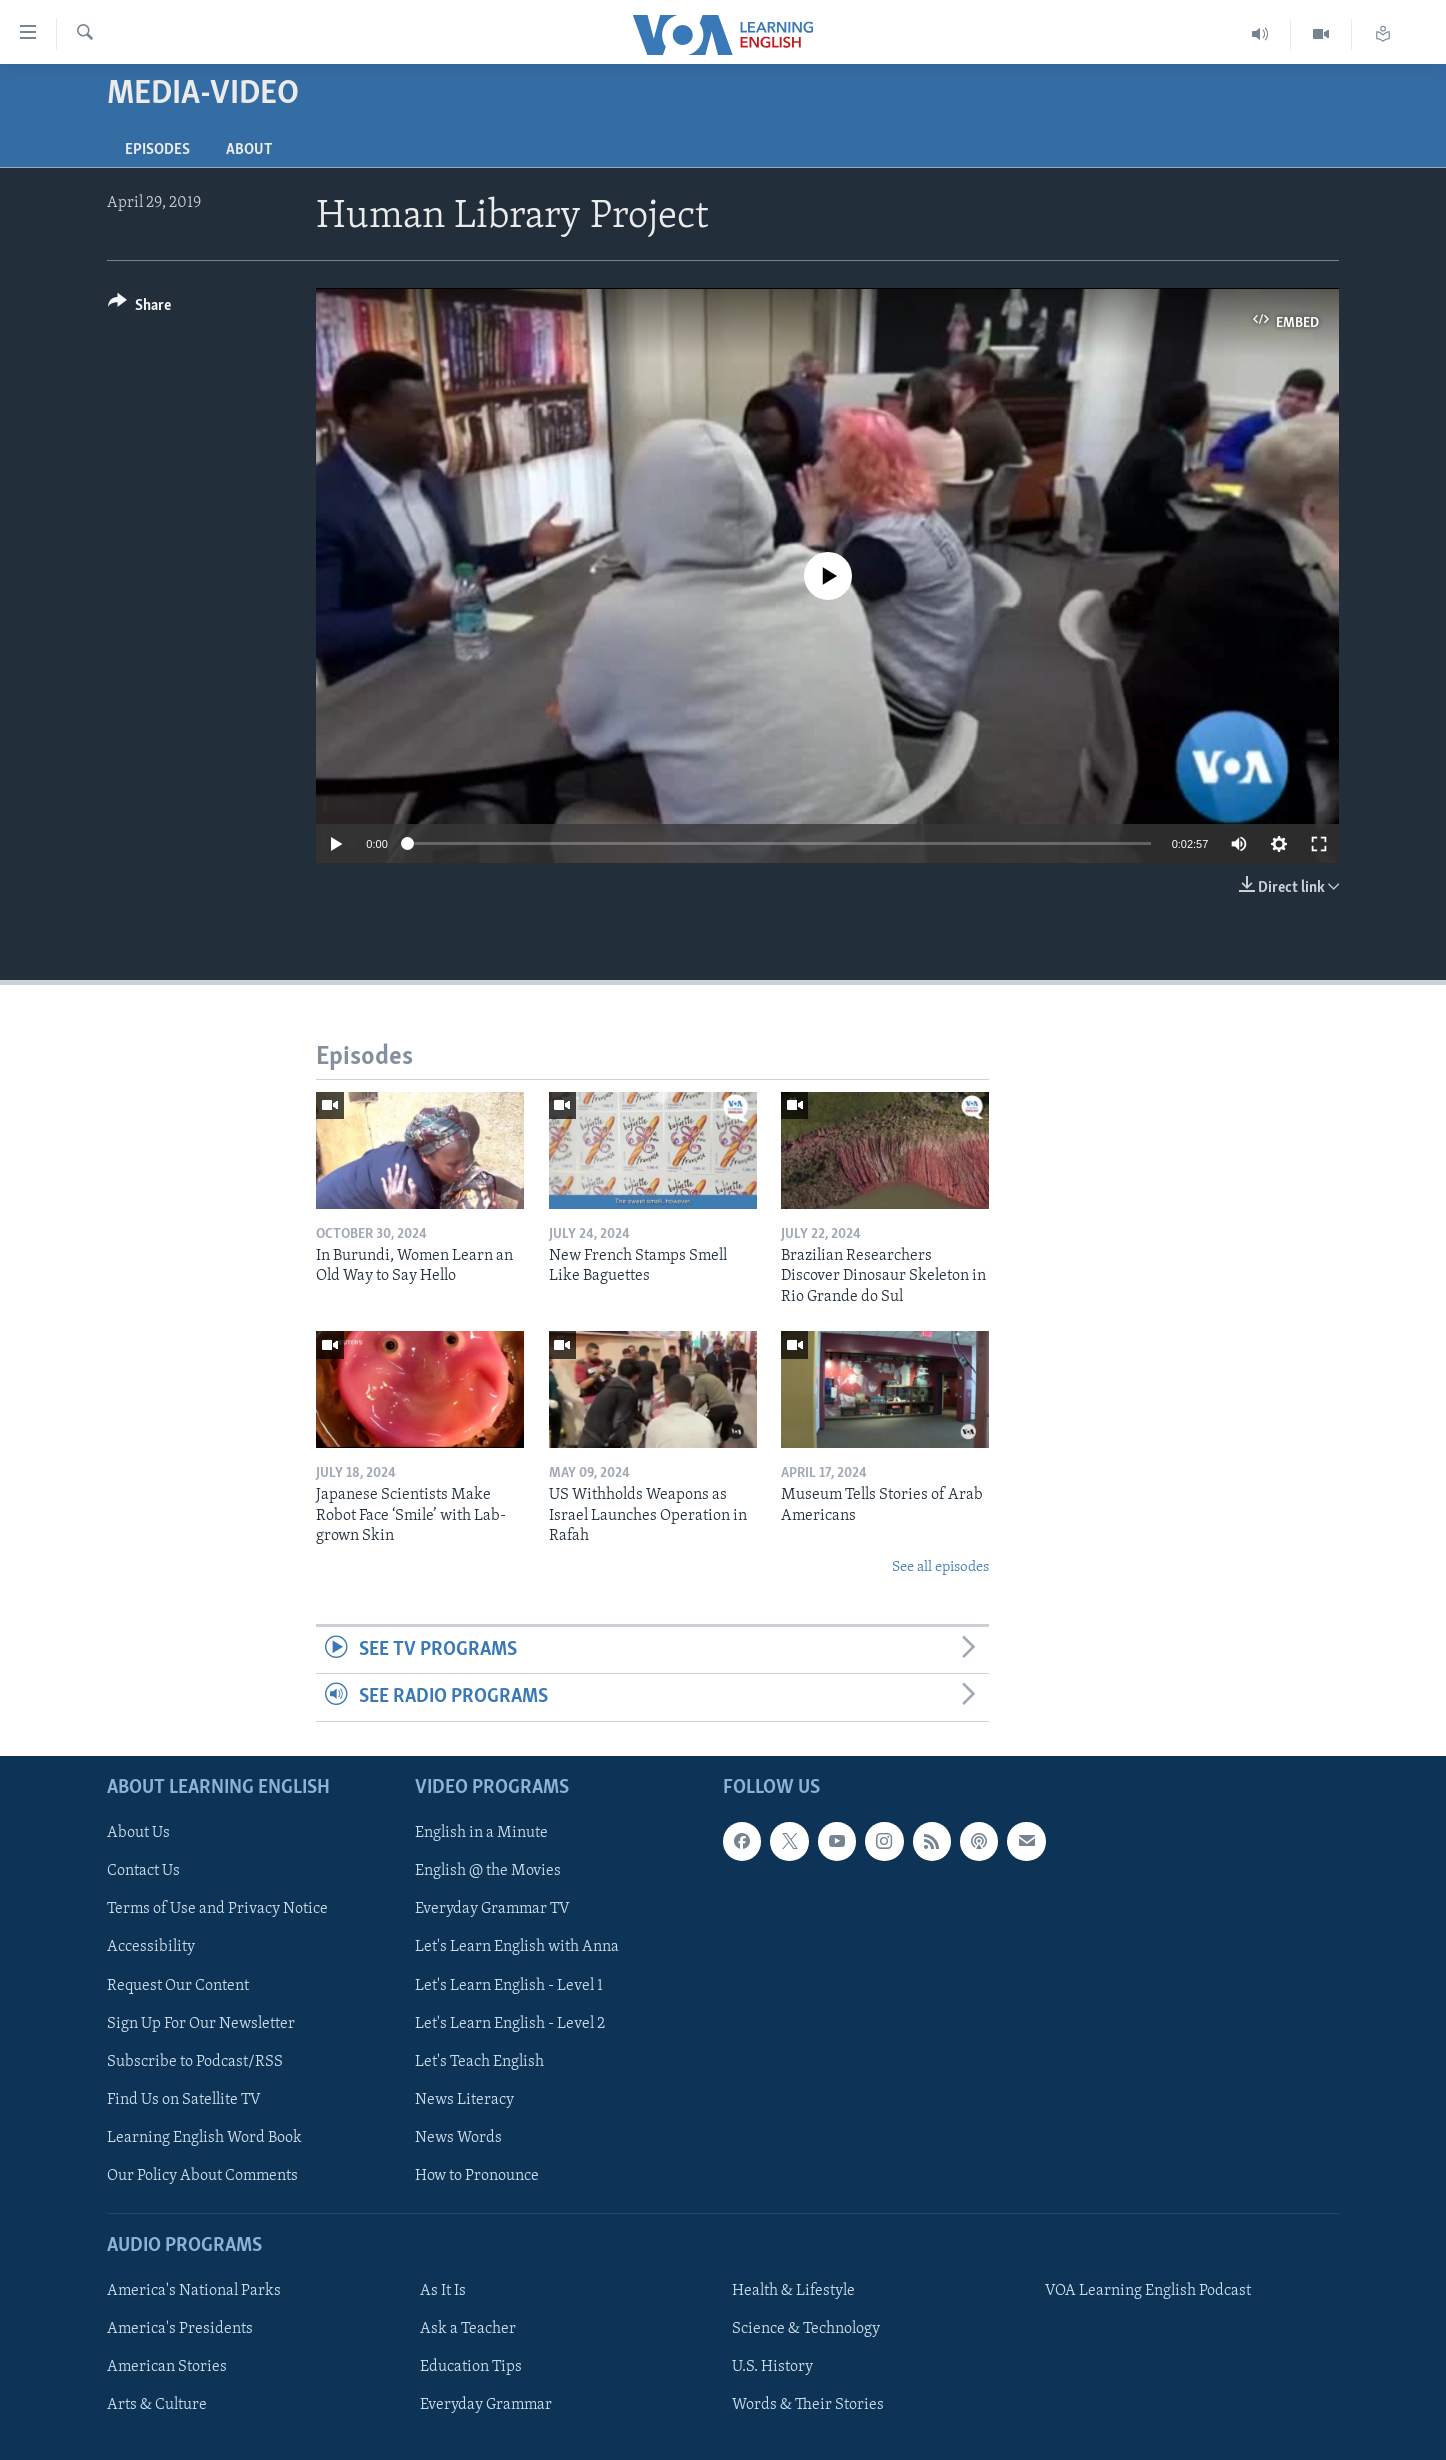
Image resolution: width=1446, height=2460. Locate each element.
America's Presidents (180, 2329)
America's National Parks (194, 2291)
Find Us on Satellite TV (184, 2099)
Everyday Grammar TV (492, 1909)
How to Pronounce (477, 2175)
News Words (458, 2137)
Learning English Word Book (204, 2137)
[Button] (139, 308)
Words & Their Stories (808, 2405)
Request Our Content (178, 1985)
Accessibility (151, 1947)
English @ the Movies (488, 1871)
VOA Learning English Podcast (1148, 2291)
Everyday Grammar (486, 2405)
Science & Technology (806, 2329)
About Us (138, 1833)
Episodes (157, 150)
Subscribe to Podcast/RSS (195, 2061)
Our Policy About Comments (202, 2175)
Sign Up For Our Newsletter (201, 2023)
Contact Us (143, 1871)
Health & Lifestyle (793, 2291)
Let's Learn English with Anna (517, 1947)
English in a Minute (481, 1833)
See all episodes (940, 1567)
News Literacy (464, 2099)
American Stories (167, 2367)
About (249, 150)
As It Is (443, 2291)
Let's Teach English (479, 2061)
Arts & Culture (157, 2405)
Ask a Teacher (468, 2329)
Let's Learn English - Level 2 (510, 2023)
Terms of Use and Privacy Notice (217, 1909)
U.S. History (772, 2367)
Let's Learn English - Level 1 (509, 1985)
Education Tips (471, 2367)
